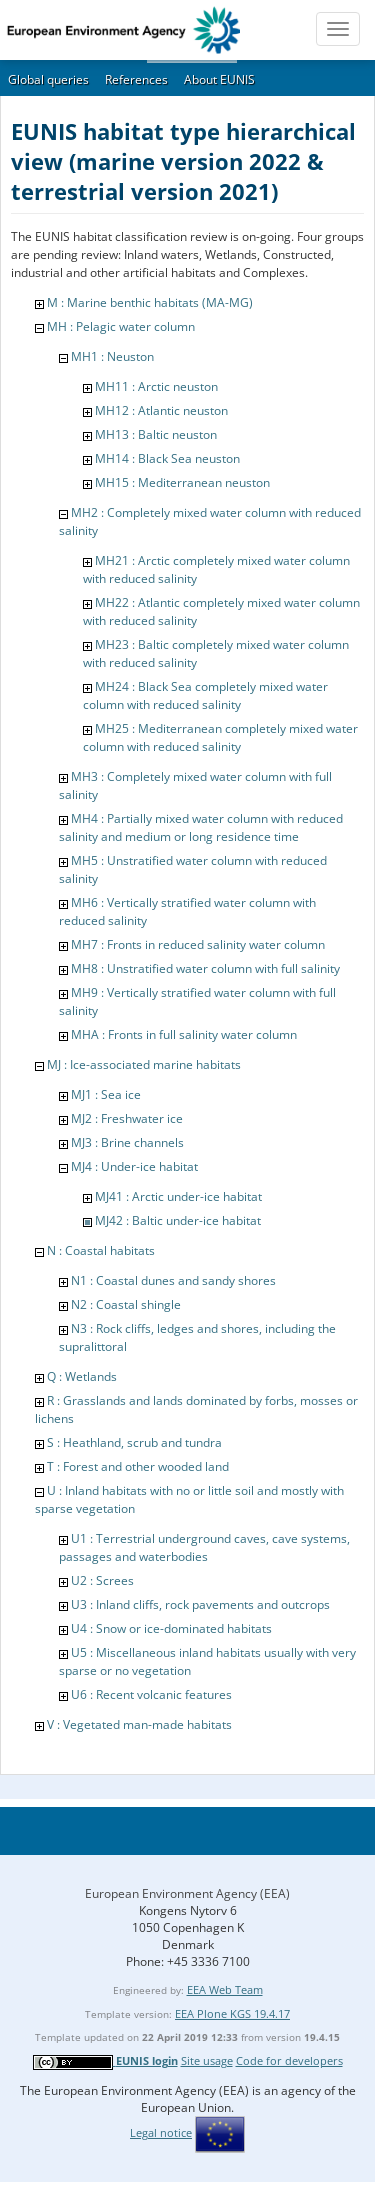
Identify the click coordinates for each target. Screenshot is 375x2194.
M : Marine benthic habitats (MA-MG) (150, 302)
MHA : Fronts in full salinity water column (184, 1034)
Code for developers (289, 2060)
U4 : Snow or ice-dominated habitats (171, 1628)
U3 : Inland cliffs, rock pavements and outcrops (200, 1604)
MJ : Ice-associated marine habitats (144, 1064)
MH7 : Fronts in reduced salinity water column (198, 944)
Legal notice (161, 2132)
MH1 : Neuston (112, 356)
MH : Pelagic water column (121, 326)
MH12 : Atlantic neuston (161, 410)
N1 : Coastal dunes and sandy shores (173, 1280)
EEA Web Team (225, 1989)
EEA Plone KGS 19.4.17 (232, 2013)
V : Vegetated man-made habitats (139, 1724)
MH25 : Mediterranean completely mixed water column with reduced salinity (220, 737)
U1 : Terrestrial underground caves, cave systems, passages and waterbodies (204, 1547)
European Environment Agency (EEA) (187, 1893)
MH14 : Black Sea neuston (167, 458)
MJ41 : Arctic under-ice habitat (178, 1196)
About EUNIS (219, 79)
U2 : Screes (102, 1580)
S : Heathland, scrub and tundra (134, 1442)
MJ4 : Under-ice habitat (134, 1166)
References (136, 79)
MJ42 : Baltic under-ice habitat (178, 1220)
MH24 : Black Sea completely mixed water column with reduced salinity (205, 695)
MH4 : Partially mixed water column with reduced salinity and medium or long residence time (201, 827)
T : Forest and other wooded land (138, 1466)
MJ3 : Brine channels (127, 1142)
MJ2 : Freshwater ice (127, 1118)
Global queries (48, 79)
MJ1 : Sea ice (106, 1094)
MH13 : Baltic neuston (156, 434)
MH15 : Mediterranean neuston (182, 482)
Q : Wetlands (82, 1376)
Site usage (207, 2060)
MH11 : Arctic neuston (156, 386)
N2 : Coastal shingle (126, 1304)
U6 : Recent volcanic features (151, 1694)
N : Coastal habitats (101, 1250)
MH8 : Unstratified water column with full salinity (205, 968)
